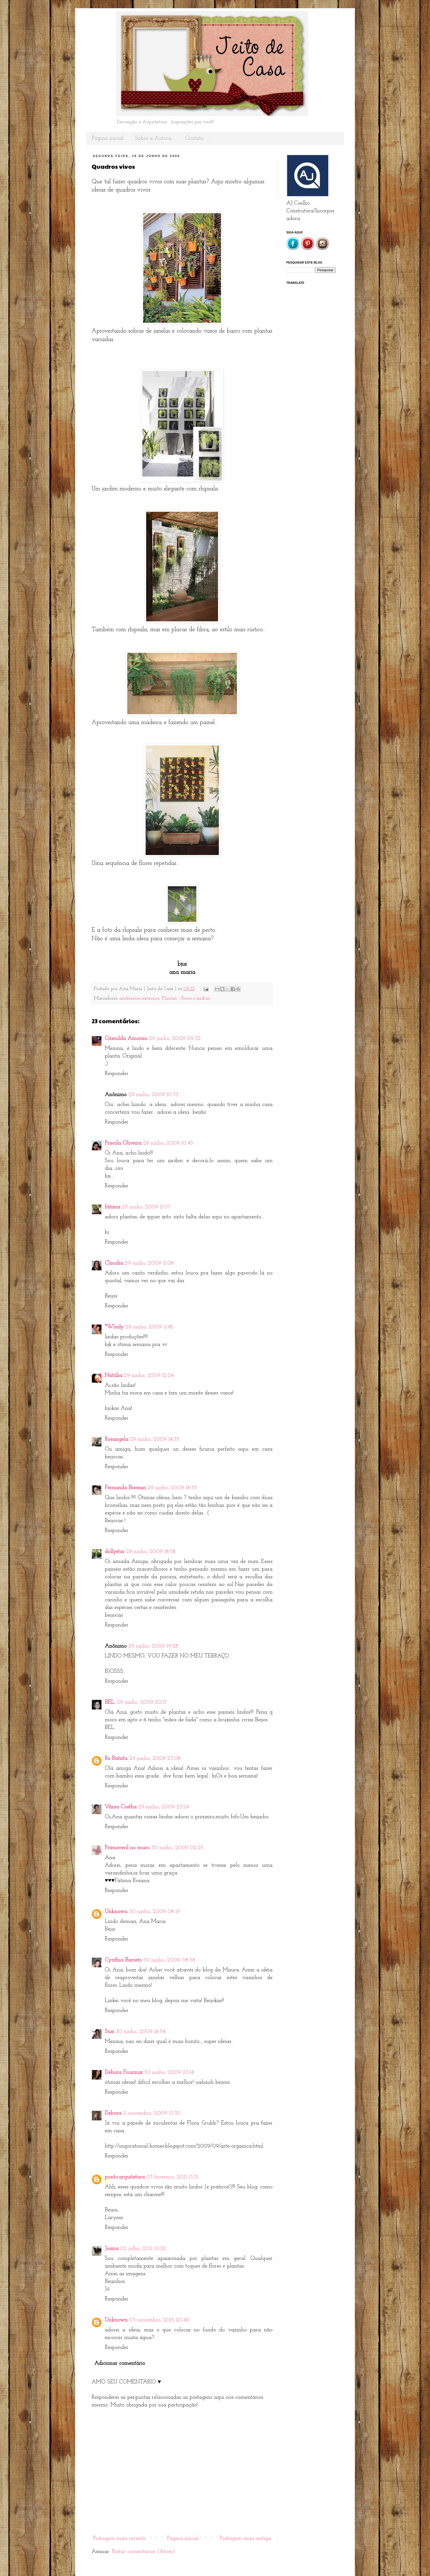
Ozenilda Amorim (126, 1038)
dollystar (115, 1551)
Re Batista (116, 1758)
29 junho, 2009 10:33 (153, 1094)
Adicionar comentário (119, 2363)
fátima (112, 1207)
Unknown (116, 1911)
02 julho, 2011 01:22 (143, 2248)
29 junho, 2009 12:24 (149, 1375)
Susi (109, 2031)
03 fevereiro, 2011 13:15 (172, 2177)
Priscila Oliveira (123, 1143)
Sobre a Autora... (154, 138)
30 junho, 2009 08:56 (169, 1960)
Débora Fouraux (123, 2072)
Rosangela (116, 1439)
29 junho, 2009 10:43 (168, 1143)
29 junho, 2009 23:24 (163, 1807)
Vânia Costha (121, 1807)
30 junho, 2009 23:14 (169, 2072)
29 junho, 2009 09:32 (174, 1038)
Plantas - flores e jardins (186, 998)
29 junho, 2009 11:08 (149, 1263)
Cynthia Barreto (123, 1960)
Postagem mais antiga (245, 2538)
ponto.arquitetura (125, 2177)
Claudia (114, 1263)
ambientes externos (139, 998)
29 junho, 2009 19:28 (153, 1646)
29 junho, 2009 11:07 (146, 1207)
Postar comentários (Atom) (143, 2551)
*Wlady (114, 1327)
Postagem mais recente (119, 2538)
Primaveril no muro (127, 1848)
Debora (113, 2113)
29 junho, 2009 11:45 (149, 1327)
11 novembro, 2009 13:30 (152, 2113)
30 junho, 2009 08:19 (154, 1911)
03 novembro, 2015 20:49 (159, 2320)
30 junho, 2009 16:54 (140, 2031)
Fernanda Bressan (125, 1488)
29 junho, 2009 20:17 (142, 1702)
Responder (116, 1073)
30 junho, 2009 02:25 (177, 1848)
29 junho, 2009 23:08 (155, 1758)
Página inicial (107, 138)
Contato (194, 138)
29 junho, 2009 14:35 (154, 1439)
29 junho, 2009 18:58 (151, 1551)
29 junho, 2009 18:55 (172, 1488)
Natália (113, 1375)
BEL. (110, 1702)
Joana (111, 2248)
